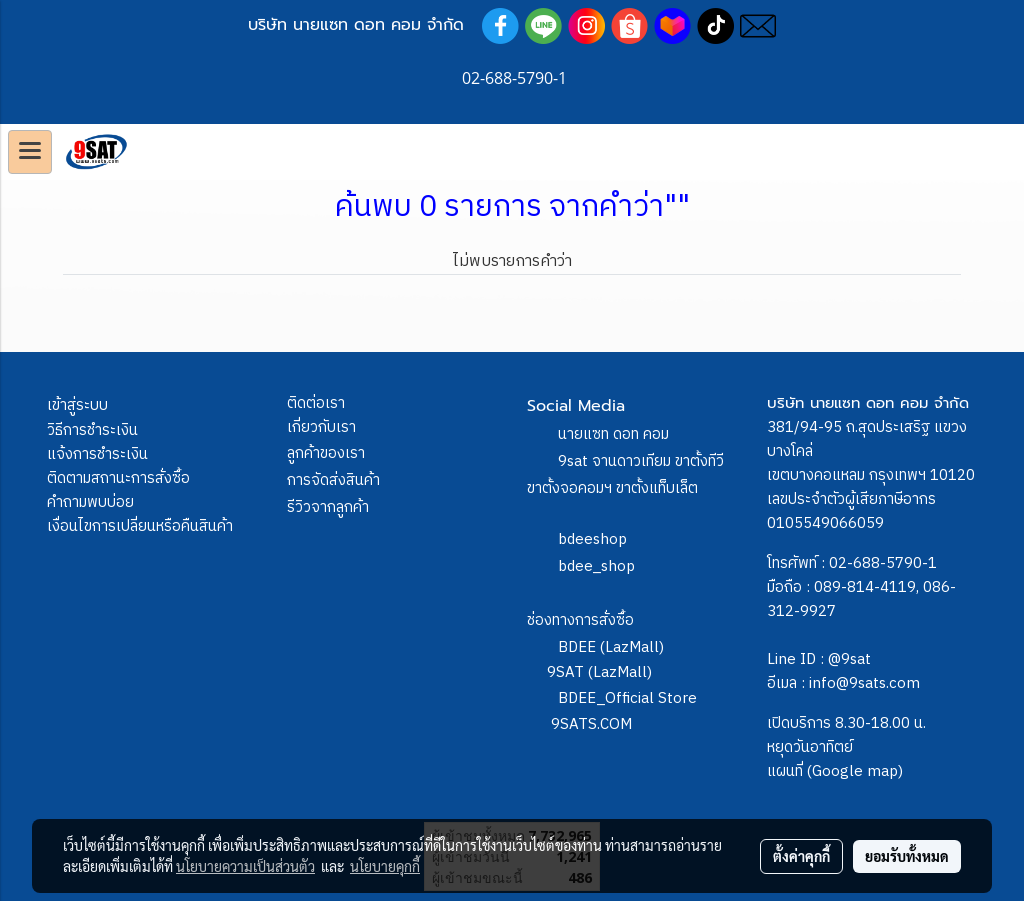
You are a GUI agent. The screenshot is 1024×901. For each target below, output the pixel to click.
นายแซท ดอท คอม (613, 434)
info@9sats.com (864, 683)
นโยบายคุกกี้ (385, 866)
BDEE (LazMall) (611, 647)
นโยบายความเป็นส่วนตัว (245, 866)
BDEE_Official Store (627, 698)
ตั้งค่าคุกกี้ (801, 856)
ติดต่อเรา (316, 403)
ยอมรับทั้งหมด (907, 856)
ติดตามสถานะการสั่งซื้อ (118, 478)
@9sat (849, 659)
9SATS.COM (591, 724)
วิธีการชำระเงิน (92, 430)
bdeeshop (592, 539)
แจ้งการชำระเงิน (97, 454)
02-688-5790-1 (883, 563)
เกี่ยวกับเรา (321, 427)
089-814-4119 (865, 587)
